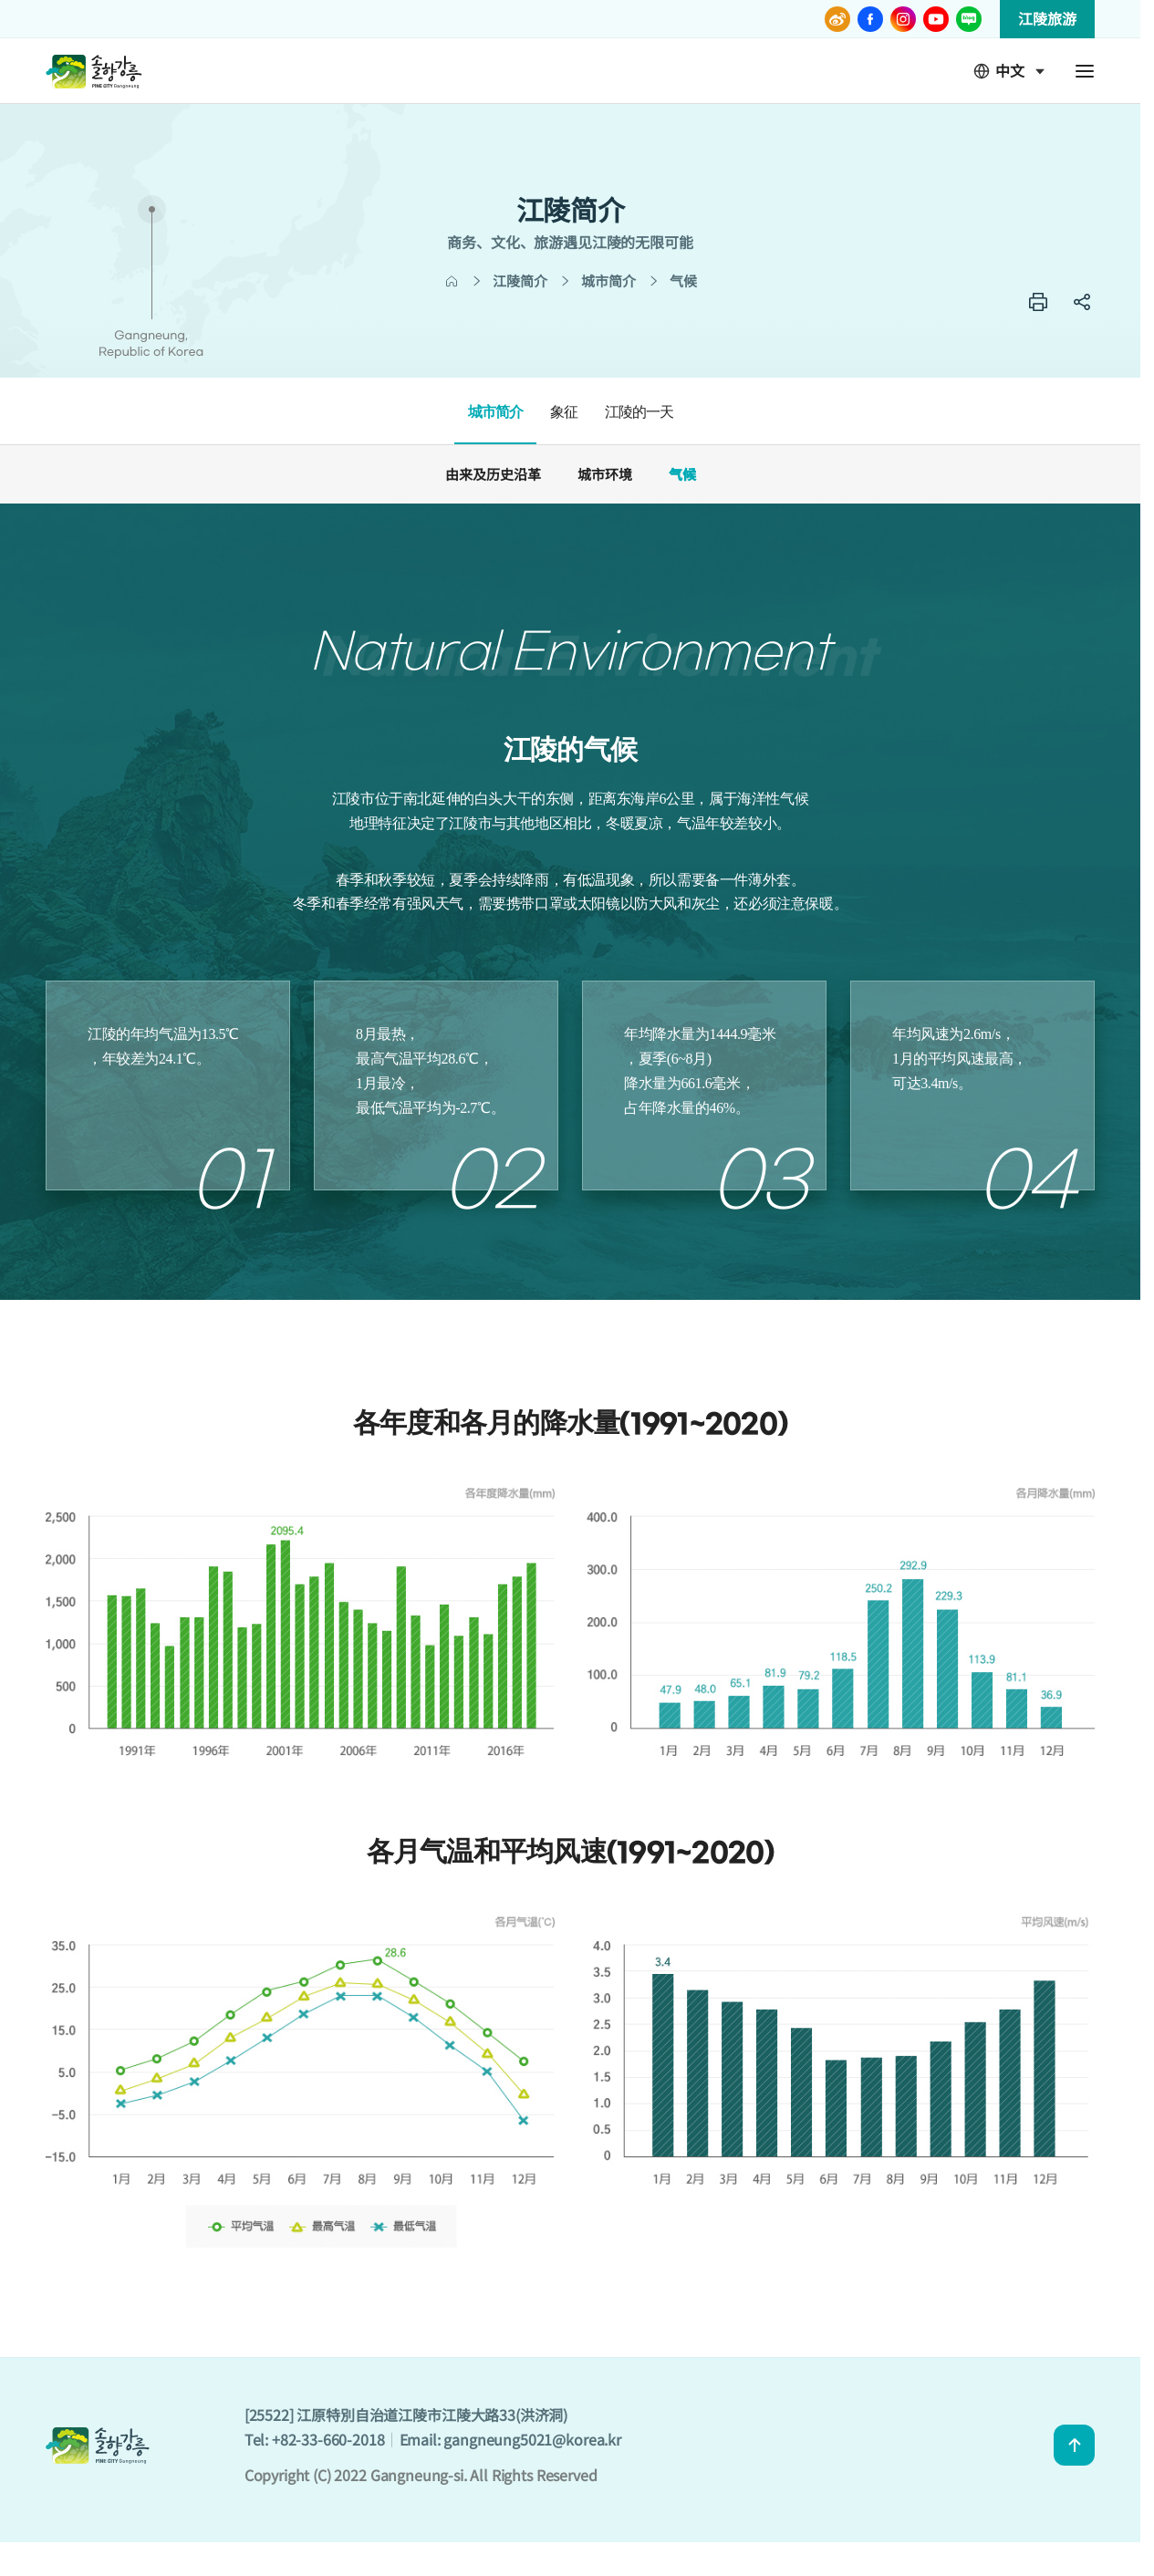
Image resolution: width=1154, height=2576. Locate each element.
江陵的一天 (639, 412)
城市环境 (604, 473)
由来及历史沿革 (493, 473)
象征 (563, 412)
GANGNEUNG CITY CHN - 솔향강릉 (94, 71)
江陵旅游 (1047, 18)
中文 (998, 70)
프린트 (1038, 302)
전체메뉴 (1084, 71)
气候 (682, 473)
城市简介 (495, 412)
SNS (1082, 302)
